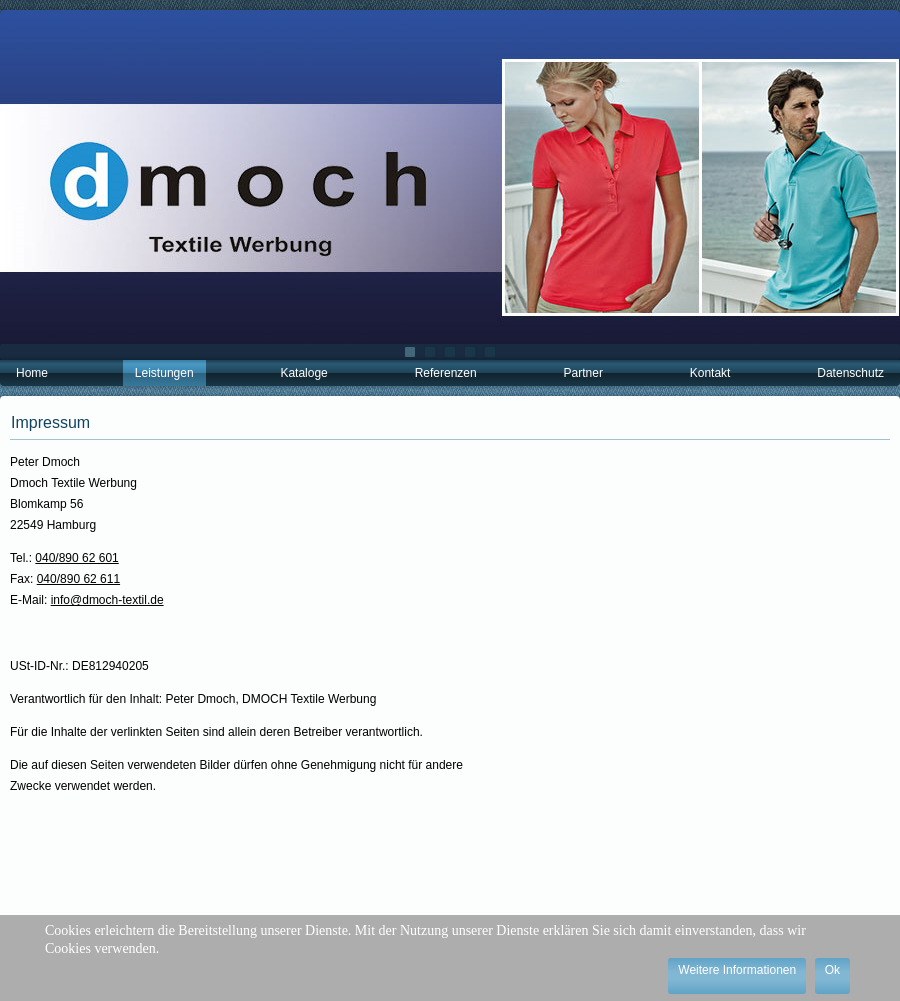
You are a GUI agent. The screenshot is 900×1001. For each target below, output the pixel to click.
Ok (832, 970)
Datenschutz (850, 373)
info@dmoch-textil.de (107, 600)
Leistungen (164, 373)
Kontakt (710, 373)
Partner (583, 373)
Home (32, 373)
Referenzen (446, 373)
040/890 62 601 (76, 558)
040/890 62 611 (78, 579)
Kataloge (303, 373)
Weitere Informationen (737, 970)
